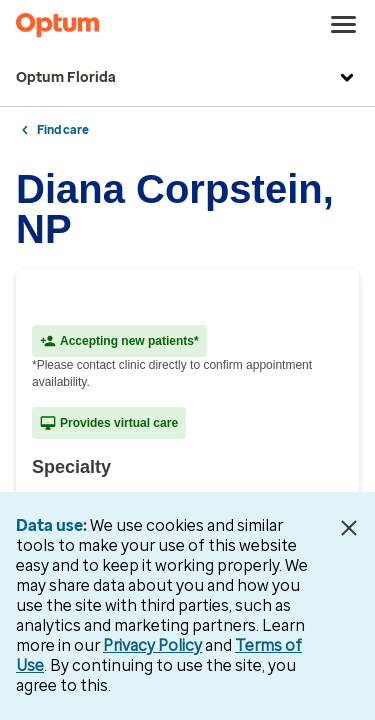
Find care (63, 130)
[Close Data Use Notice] (348, 528)
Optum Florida (187, 78)
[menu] (344, 25)
